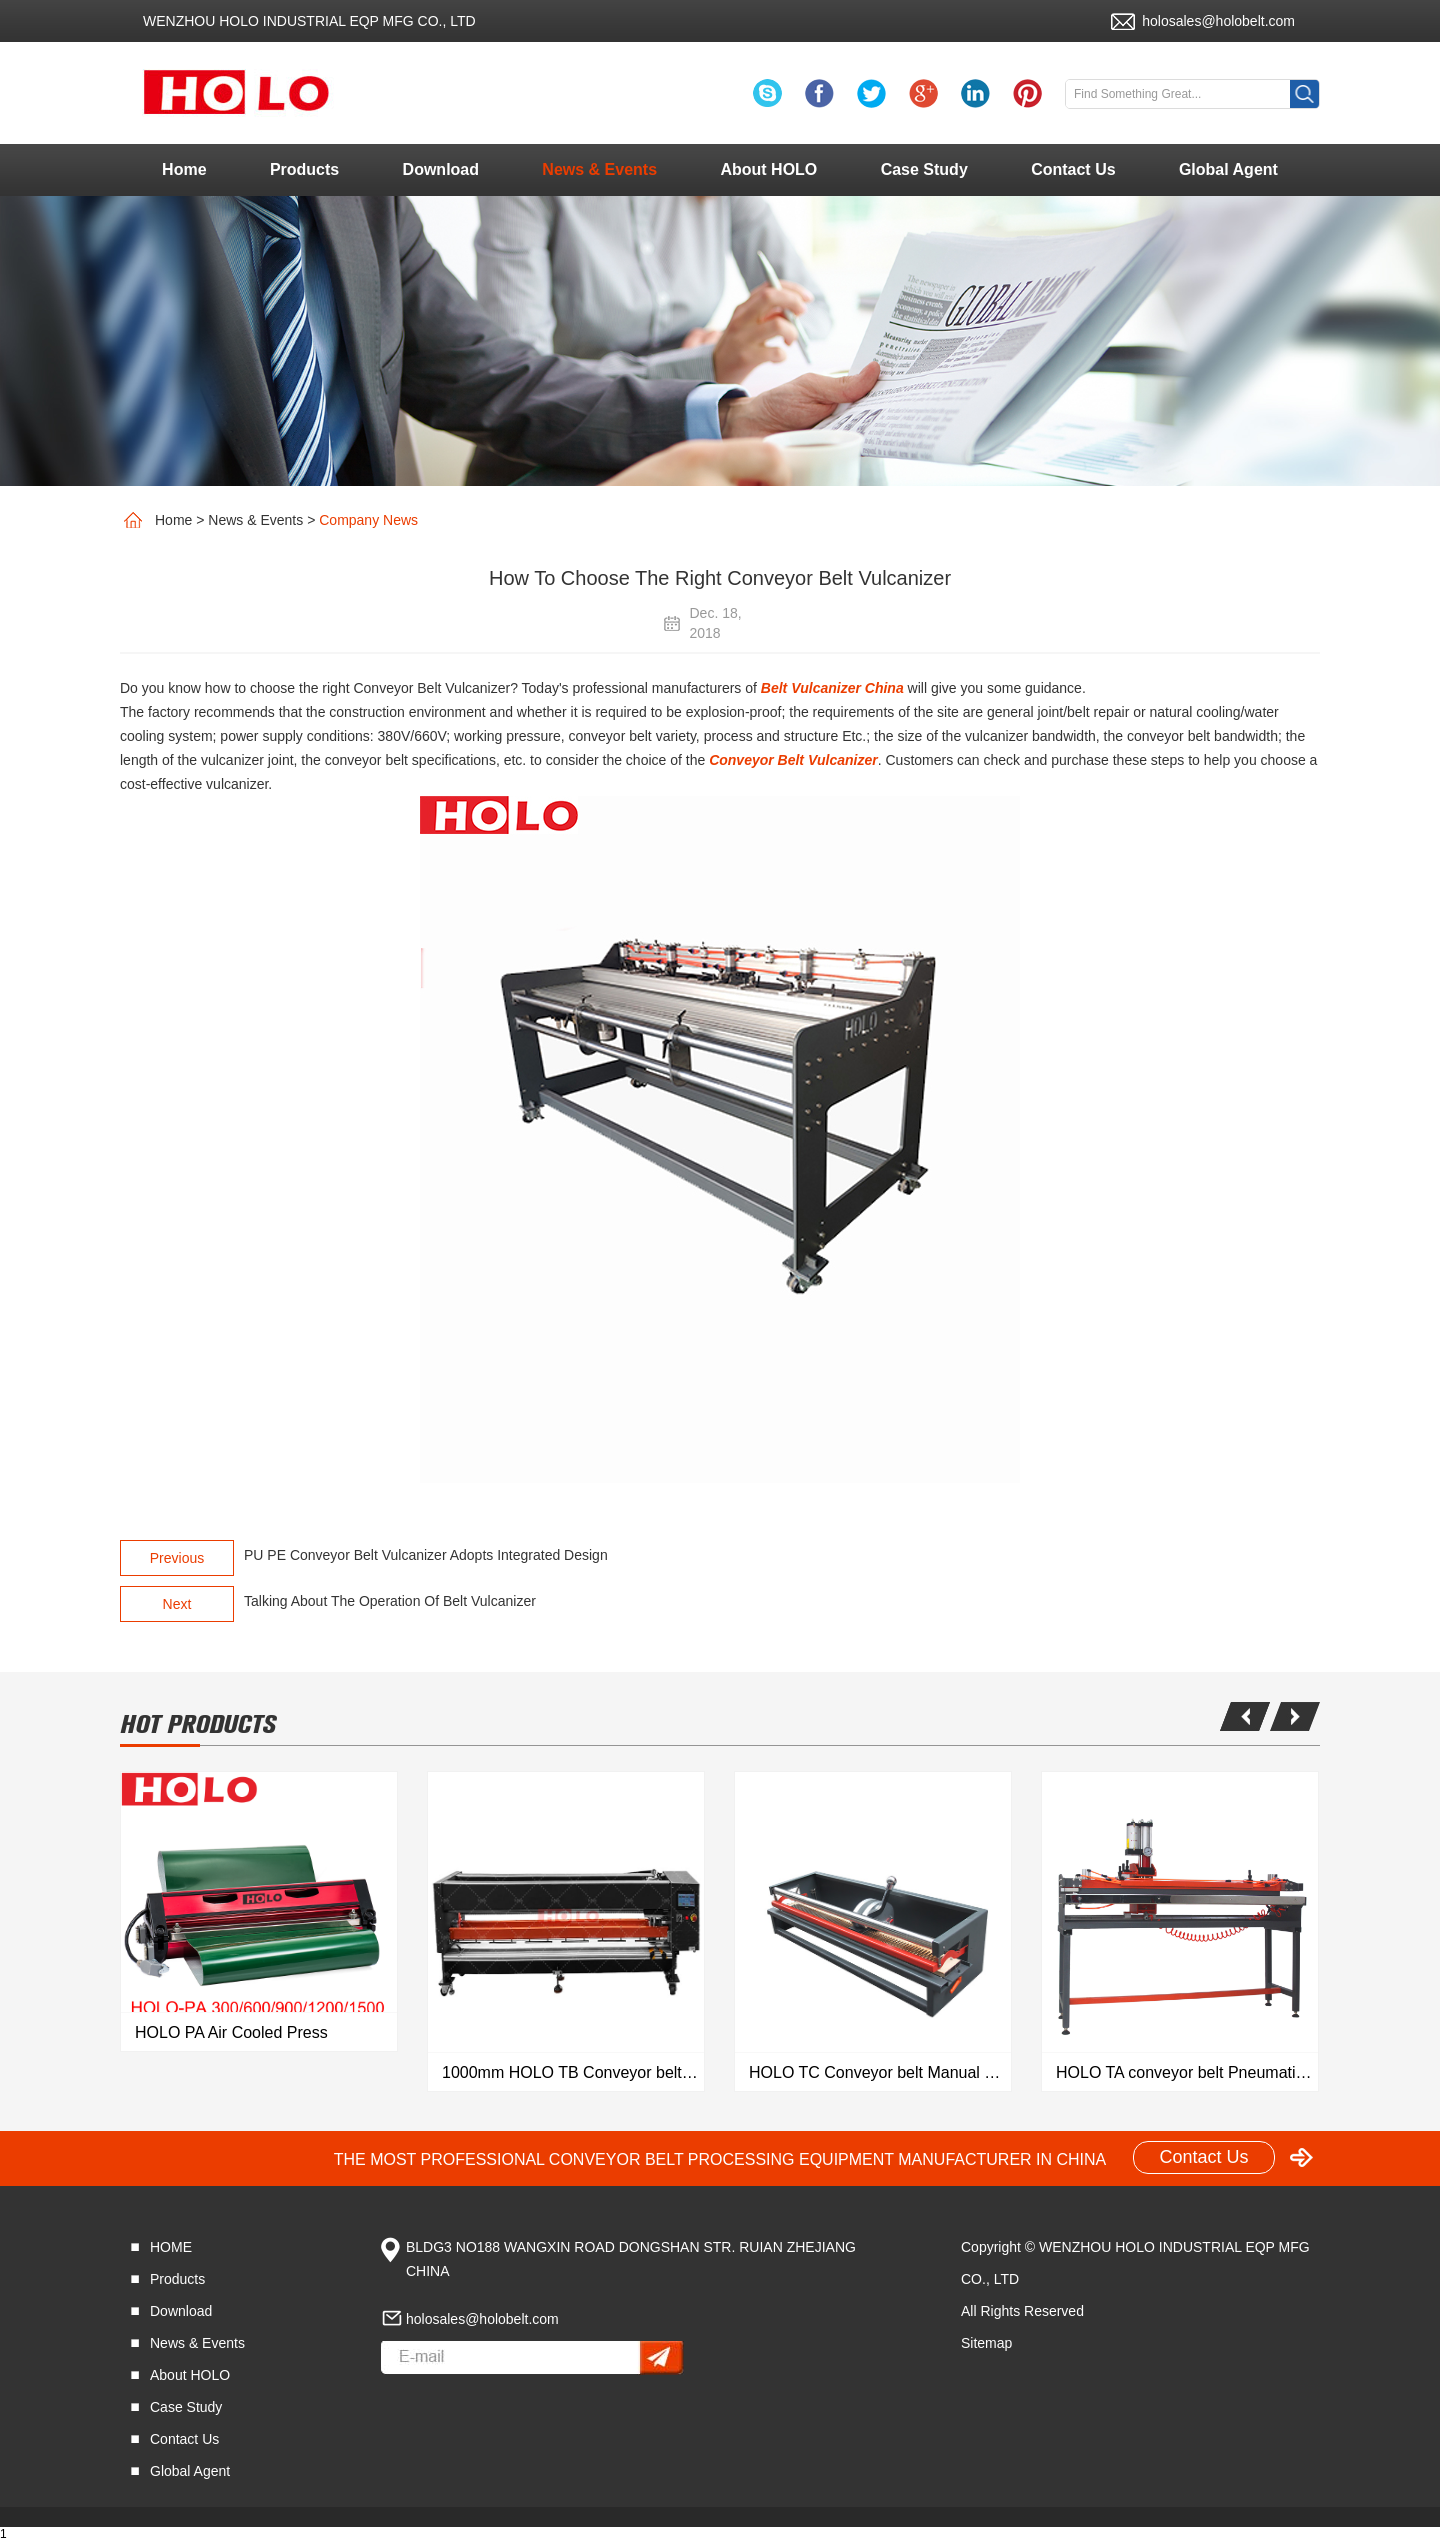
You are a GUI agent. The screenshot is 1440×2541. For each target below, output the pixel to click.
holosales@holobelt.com (1218, 21)
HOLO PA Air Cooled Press (231, 2032)
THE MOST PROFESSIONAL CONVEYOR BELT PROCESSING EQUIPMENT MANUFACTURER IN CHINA (720, 2159)
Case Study (924, 169)
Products (304, 169)
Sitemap (986, 2343)
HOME (171, 2247)
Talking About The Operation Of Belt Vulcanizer (390, 1601)
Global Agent (1228, 169)
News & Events (599, 169)
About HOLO (768, 169)
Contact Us (1073, 169)
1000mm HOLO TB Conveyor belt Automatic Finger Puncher (573, 2072)
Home (184, 169)
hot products (198, 1724)
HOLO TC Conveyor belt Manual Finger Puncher (880, 2072)
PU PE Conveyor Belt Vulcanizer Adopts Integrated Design (426, 1555)
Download (441, 169)
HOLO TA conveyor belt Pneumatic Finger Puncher (1187, 2072)
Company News (368, 520)
